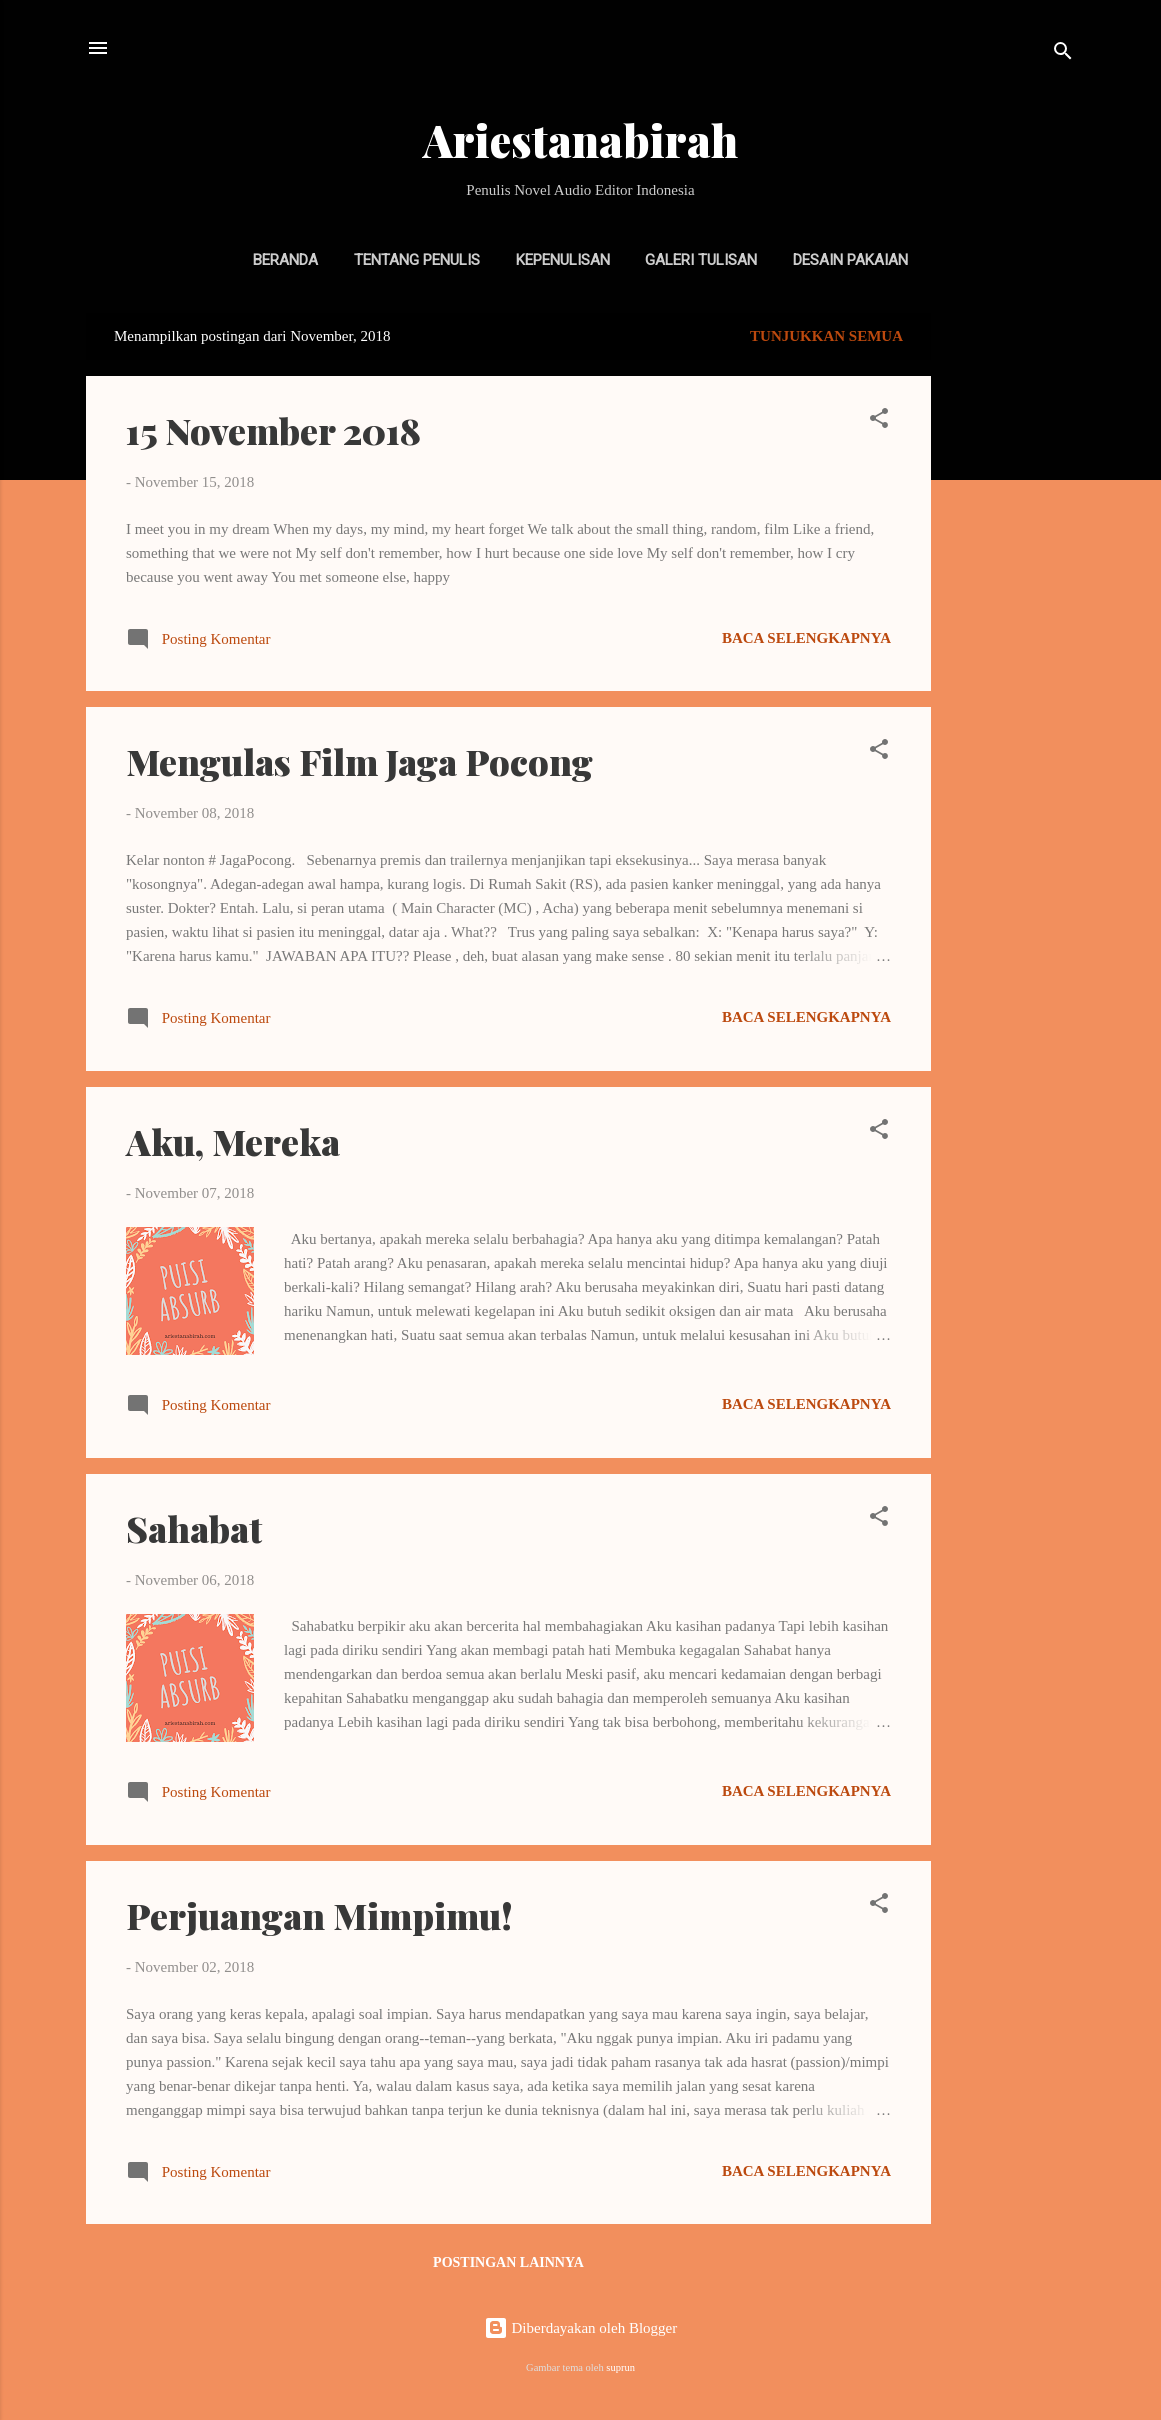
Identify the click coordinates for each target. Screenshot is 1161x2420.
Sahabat (194, 1528)
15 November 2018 (273, 430)
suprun (620, 2367)
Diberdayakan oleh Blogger (581, 2328)
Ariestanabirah (580, 139)
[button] (879, 421)
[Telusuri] (1063, 54)
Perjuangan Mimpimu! (319, 1915)
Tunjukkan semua (826, 336)
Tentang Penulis (417, 260)
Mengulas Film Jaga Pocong (359, 761)
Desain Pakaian (850, 260)
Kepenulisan (563, 260)
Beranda (285, 260)
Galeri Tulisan (701, 260)
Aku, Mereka (233, 1141)
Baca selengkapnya (806, 638)
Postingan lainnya (508, 2262)
